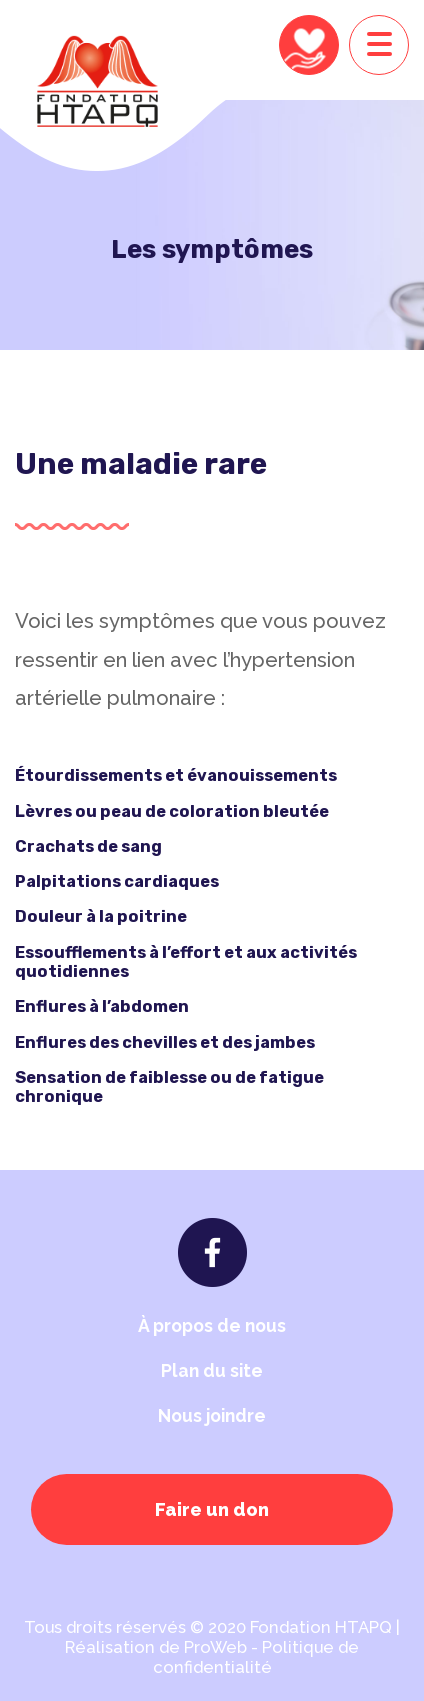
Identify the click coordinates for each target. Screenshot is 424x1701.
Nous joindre (212, 1415)
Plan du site (212, 1370)
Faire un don (212, 1509)
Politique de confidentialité (256, 1657)
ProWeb (215, 1647)
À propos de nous (212, 1325)
